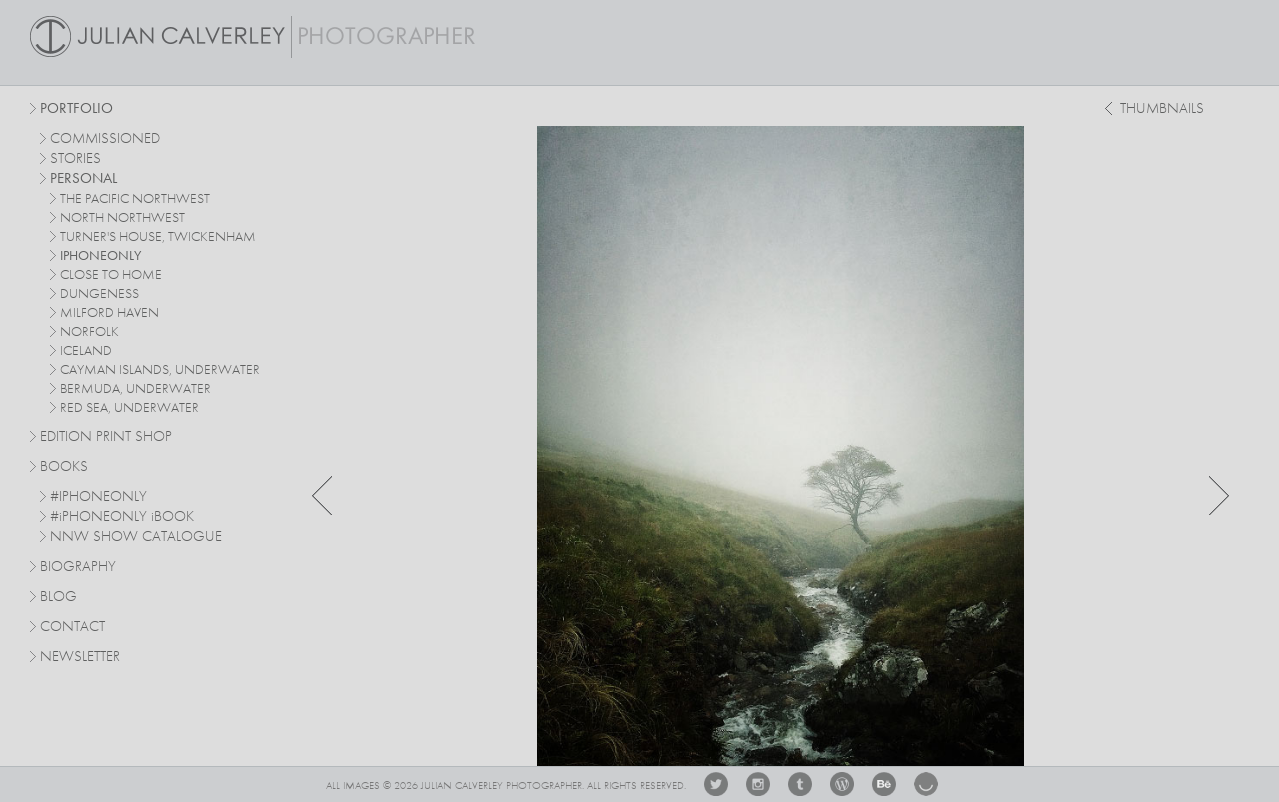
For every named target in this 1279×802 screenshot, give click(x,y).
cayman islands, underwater (160, 370)
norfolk (89, 332)
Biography (78, 566)
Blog (58, 597)
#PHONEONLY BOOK (122, 517)
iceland (86, 351)
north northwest (122, 218)
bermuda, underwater (135, 389)
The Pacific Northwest (135, 199)
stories (75, 159)
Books (64, 467)
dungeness (99, 294)
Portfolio (76, 109)
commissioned (105, 139)
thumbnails (1162, 109)
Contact (72, 627)
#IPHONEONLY (98, 497)
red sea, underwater (129, 408)
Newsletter (80, 657)
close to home (111, 275)
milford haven (109, 313)
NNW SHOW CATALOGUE (136, 537)
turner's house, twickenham (158, 237)
